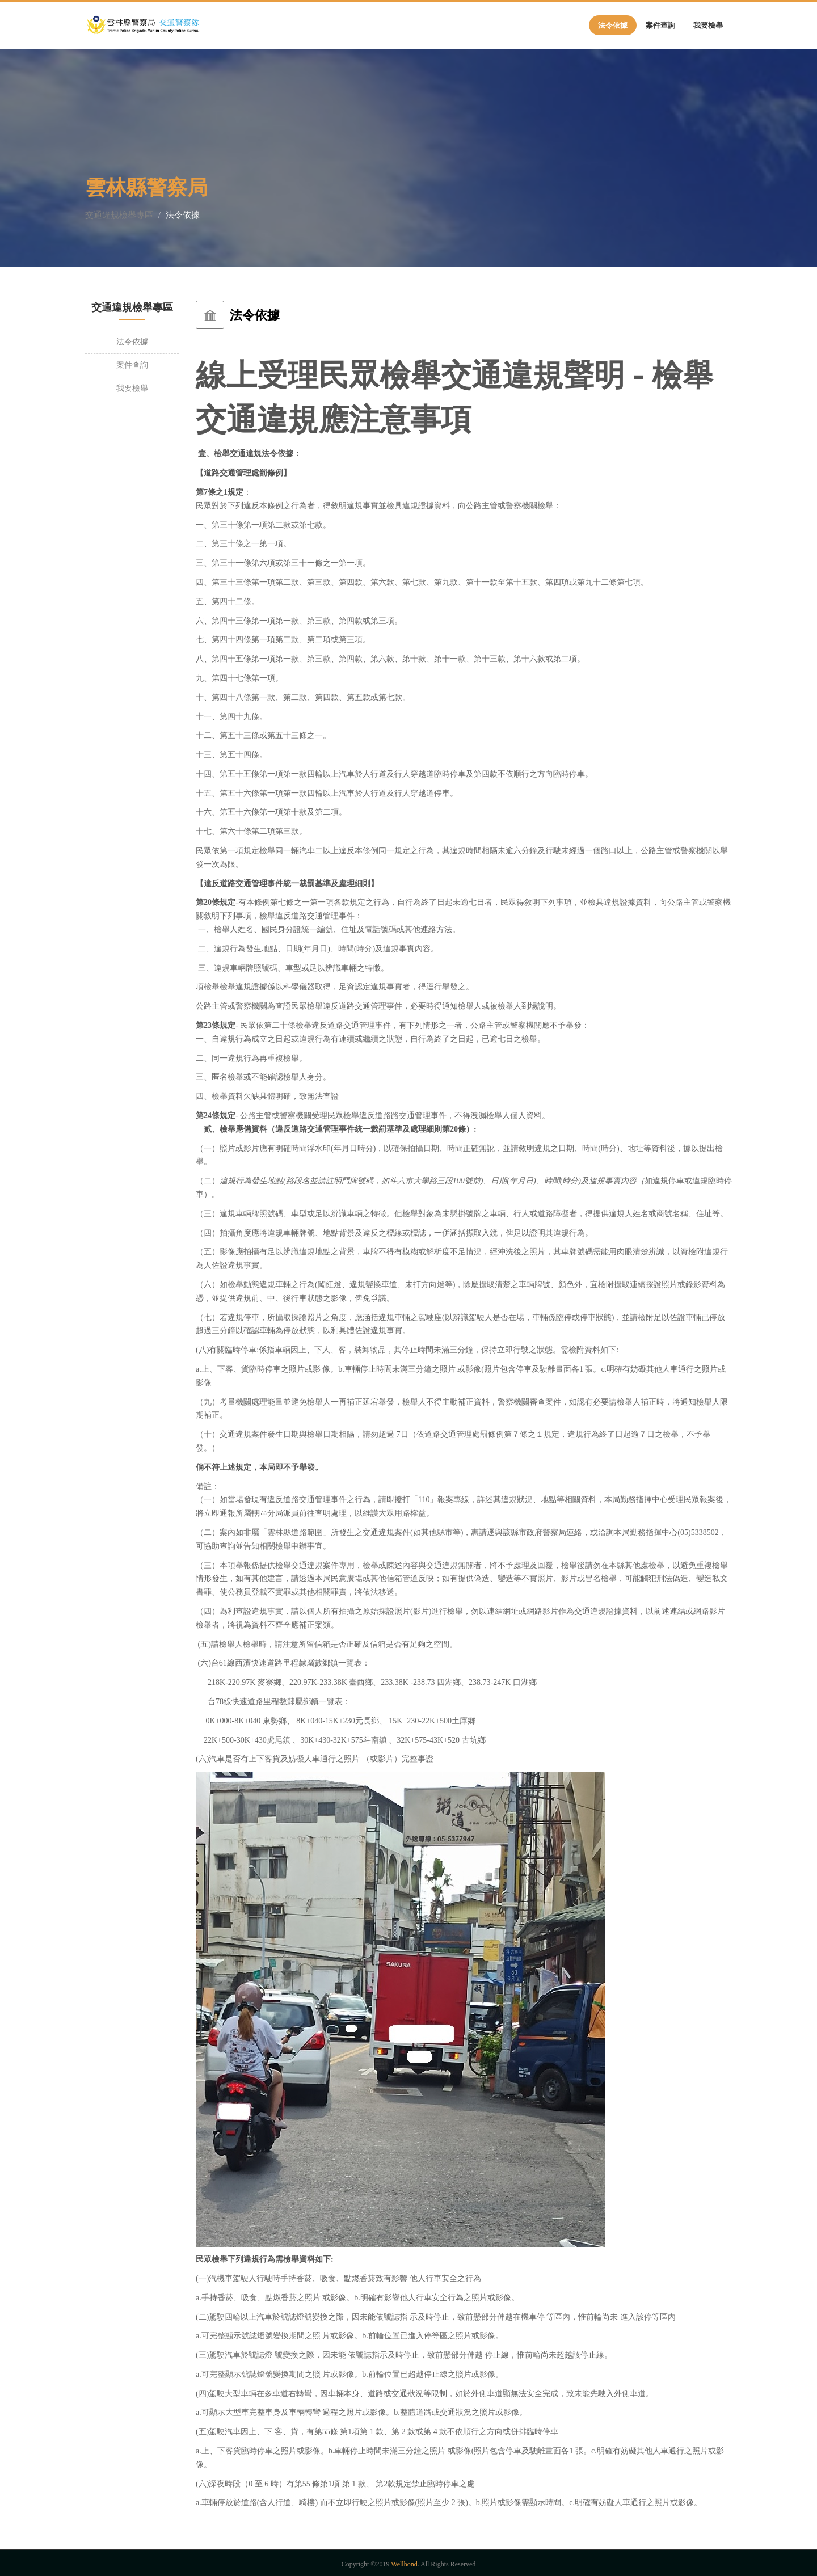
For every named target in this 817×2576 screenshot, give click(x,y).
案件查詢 (660, 25)
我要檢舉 (708, 25)
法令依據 (613, 25)
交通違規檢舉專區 (119, 215)
